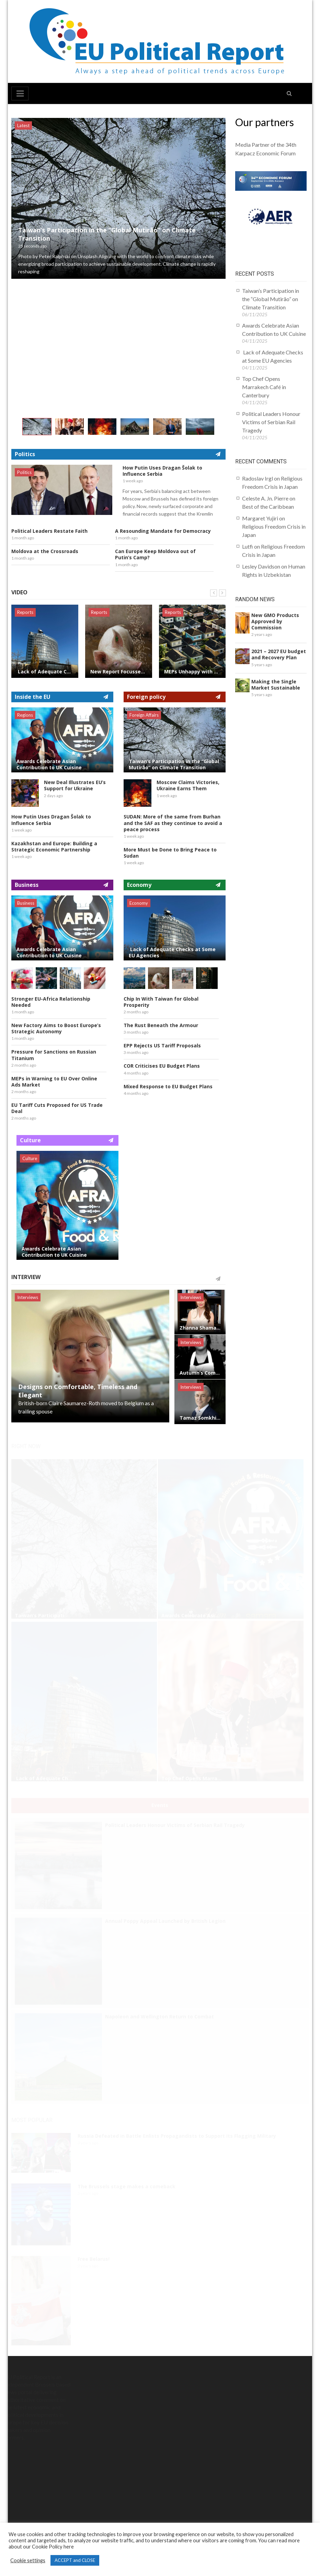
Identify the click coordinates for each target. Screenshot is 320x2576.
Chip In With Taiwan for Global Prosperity (161, 1002)
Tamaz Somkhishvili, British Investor (200, 1418)
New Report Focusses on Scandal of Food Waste (118, 672)
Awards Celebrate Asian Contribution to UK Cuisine (49, 764)
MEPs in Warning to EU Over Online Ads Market (54, 1082)
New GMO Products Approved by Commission (275, 621)
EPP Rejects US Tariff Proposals (162, 1046)
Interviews (27, 1297)
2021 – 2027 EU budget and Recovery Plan (278, 654)
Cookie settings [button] (27, 2560)
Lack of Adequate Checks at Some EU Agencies (44, 672)
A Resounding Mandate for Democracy (163, 531)
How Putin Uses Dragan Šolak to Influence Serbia (162, 471)
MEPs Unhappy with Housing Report (192, 672)
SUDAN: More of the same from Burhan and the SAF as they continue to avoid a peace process (173, 823)
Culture (29, 1158)
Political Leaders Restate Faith (49, 531)
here (69, 2547)
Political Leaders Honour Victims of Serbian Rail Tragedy (271, 421)
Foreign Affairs (144, 715)
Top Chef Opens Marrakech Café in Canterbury (264, 386)
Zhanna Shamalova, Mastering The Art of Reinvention (200, 1328)
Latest (23, 125)
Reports (25, 612)
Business (25, 903)
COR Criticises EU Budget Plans (162, 1066)
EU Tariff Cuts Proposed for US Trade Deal (57, 1108)
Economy (138, 903)
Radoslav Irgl (257, 478)
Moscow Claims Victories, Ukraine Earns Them (188, 785)
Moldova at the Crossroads (44, 551)
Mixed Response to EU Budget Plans (168, 1086)
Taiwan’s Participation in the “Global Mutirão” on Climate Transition (107, 234)
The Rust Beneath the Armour (161, 1025)
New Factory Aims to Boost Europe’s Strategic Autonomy (56, 1028)
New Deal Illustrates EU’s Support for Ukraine (75, 785)
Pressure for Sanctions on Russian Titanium (53, 1055)
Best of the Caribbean (268, 506)
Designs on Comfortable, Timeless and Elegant (77, 1391)
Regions (25, 715)
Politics (24, 472)
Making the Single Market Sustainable (275, 685)
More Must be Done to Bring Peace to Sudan (170, 853)
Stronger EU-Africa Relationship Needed (50, 1002)
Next (222, 593)
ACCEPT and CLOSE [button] (75, 2560)
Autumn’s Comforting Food (200, 1373)
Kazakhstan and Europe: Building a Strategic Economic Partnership (54, 846)
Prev (213, 593)
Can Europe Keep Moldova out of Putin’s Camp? (155, 554)
